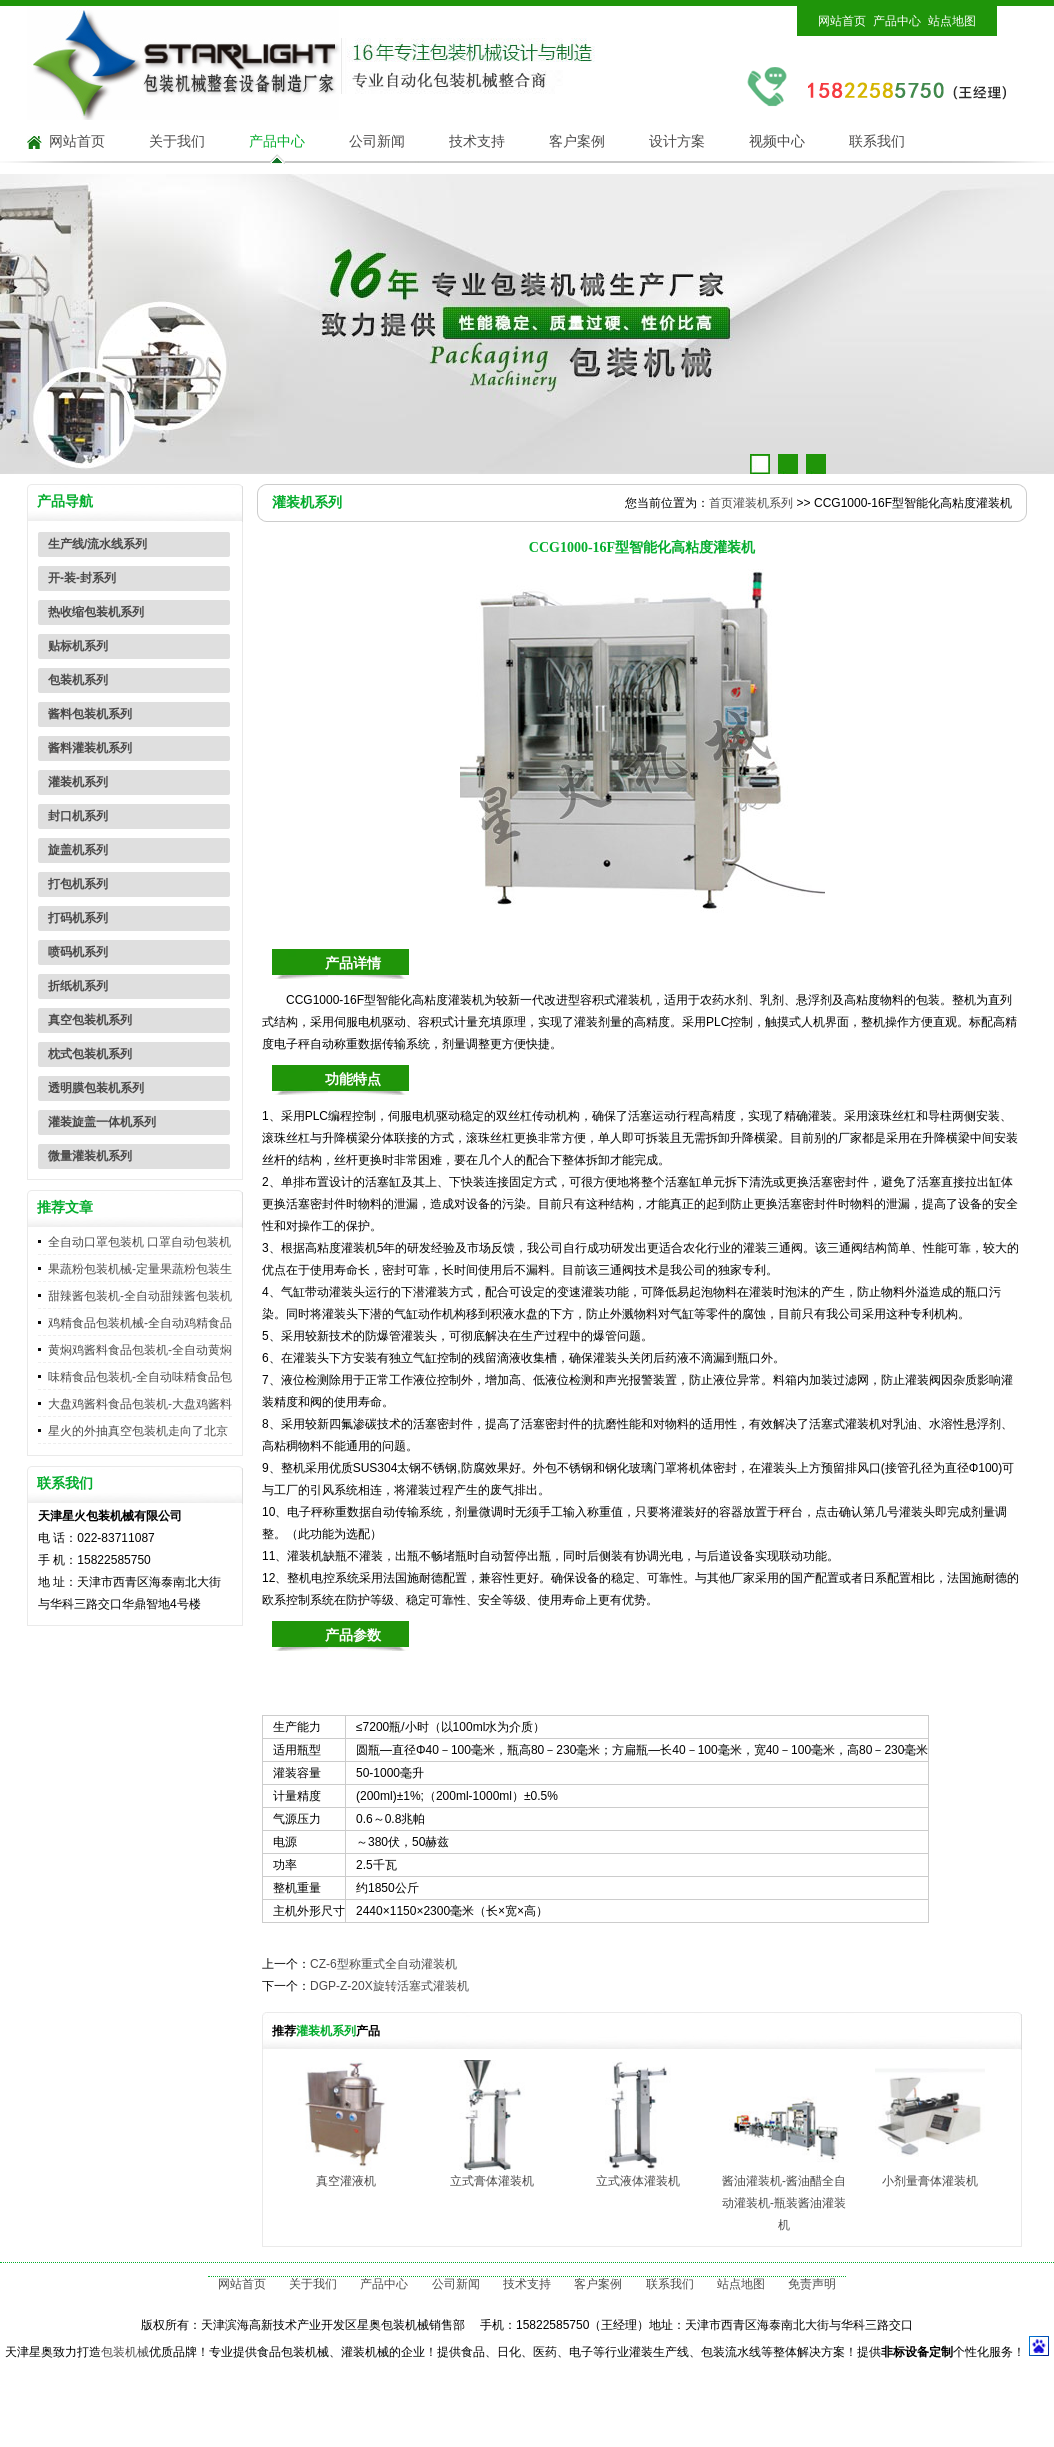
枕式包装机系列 (90, 1054)
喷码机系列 (78, 952)
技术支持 (477, 141)
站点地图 (952, 21)
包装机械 (125, 2352)
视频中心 (777, 141)
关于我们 (177, 141)
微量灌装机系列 (90, 1156)
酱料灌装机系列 (90, 748)
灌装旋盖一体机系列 (102, 1122)
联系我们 (877, 141)
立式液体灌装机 (638, 2181)
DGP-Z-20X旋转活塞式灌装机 (389, 1986)
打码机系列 (78, 918)
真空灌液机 (346, 2181)
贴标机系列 (78, 646)
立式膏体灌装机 (492, 2181)
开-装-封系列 (82, 578)
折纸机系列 (78, 986)
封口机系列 (78, 816)
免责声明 (812, 2284)
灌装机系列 (78, 782)
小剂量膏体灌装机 (930, 2181)
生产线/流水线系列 (97, 544)
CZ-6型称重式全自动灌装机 (383, 1964)
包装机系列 (78, 680)
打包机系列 (78, 884)
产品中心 (897, 21)
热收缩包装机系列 (96, 612)
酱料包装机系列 (90, 714)
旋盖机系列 (78, 850)
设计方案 (677, 141)
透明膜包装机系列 (96, 1088)
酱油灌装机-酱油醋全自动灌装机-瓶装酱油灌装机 (784, 2203)
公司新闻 (377, 141)
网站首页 (842, 21)
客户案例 (577, 141)
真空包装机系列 (90, 1020)
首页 (721, 503)
